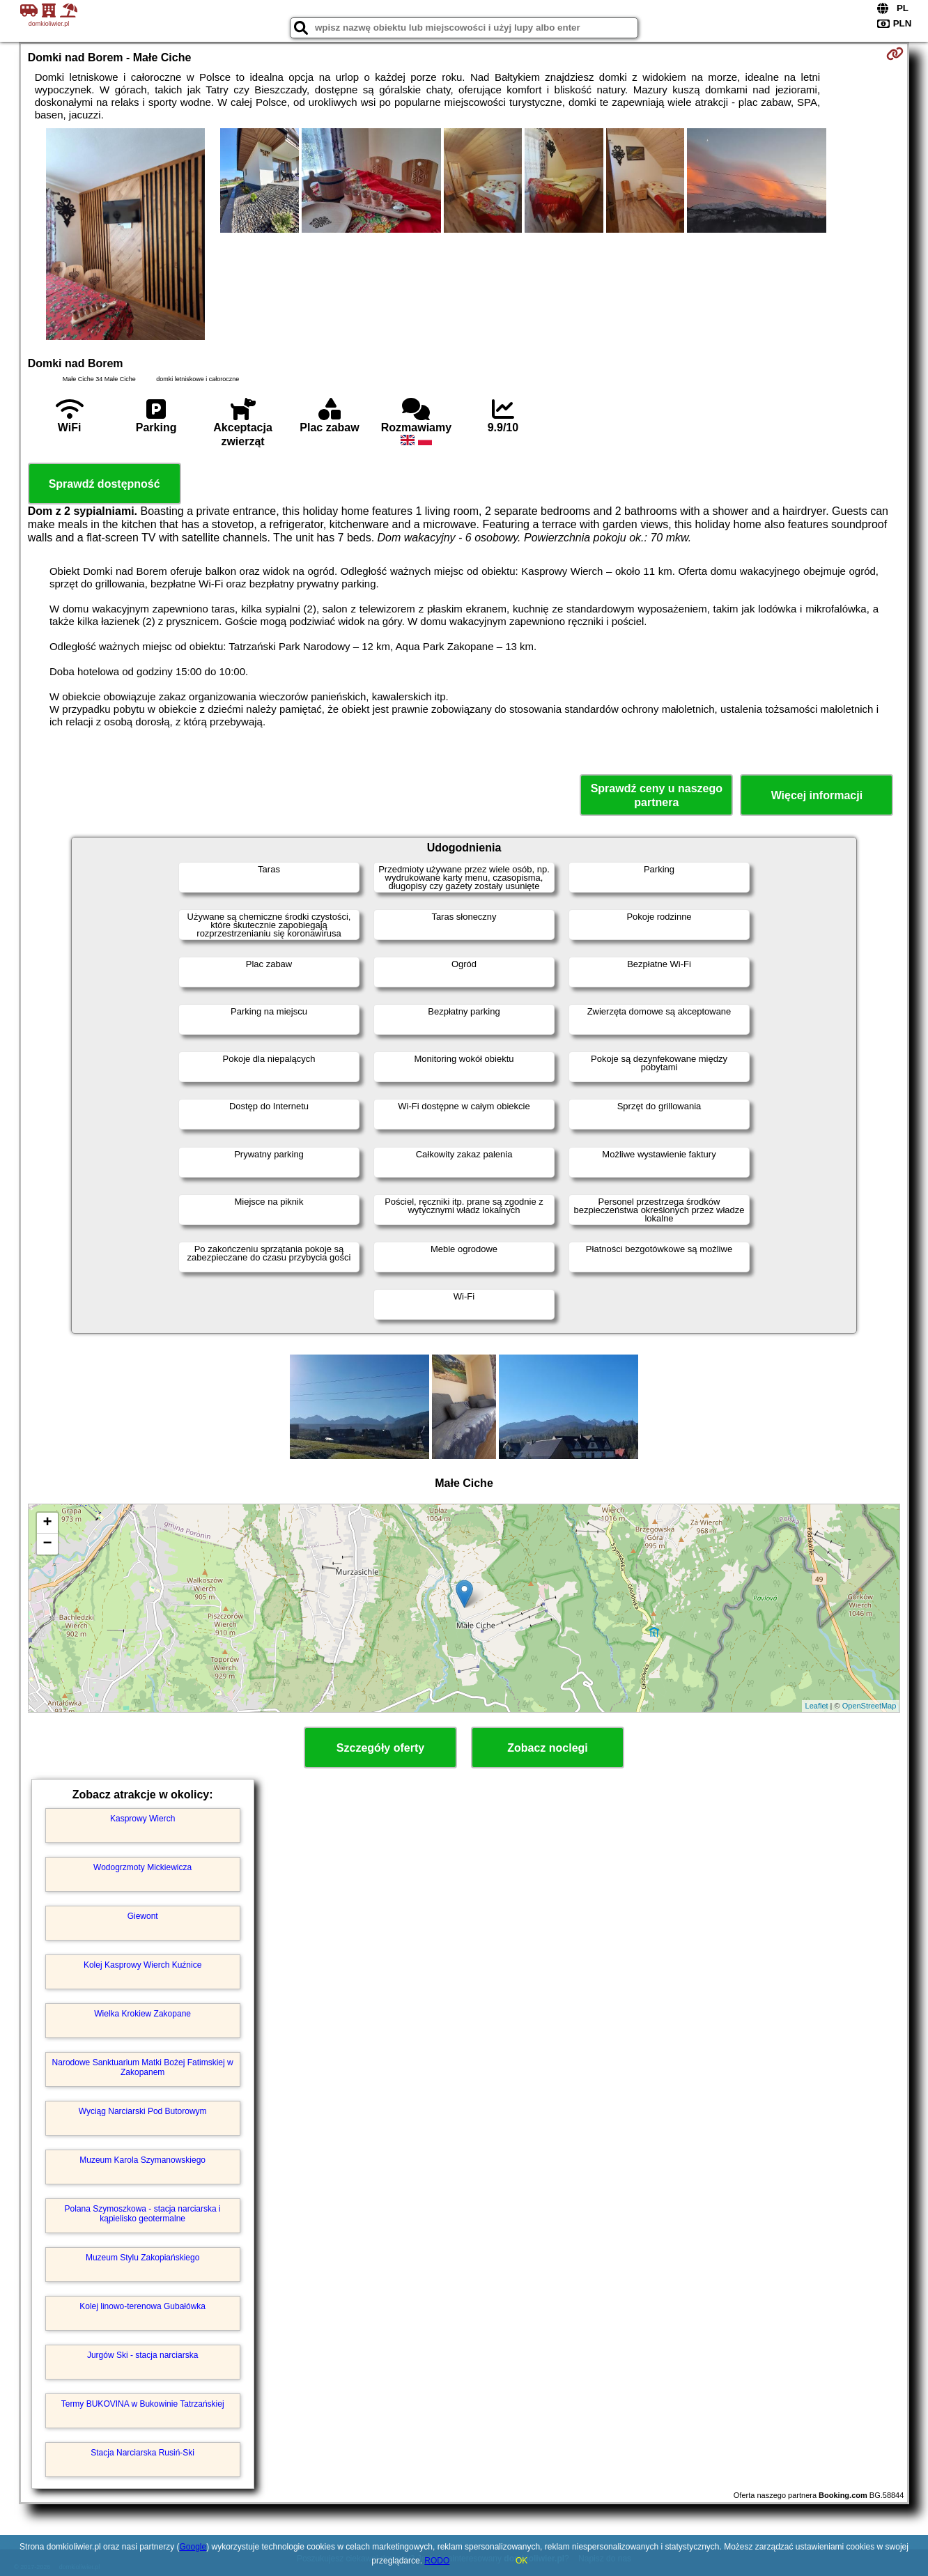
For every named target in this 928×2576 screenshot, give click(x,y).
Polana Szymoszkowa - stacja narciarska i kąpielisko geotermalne (143, 2213)
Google (192, 2547)
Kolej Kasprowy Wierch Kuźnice (142, 1965)
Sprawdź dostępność (104, 484)
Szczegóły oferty (380, 1748)
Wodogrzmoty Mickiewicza (142, 1867)
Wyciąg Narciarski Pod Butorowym (143, 2111)
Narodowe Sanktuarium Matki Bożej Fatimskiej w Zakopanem (142, 2067)
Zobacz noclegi (547, 1748)
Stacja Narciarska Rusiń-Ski (142, 2453)
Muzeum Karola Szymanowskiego (142, 2160)
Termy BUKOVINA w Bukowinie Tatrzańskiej (142, 2404)
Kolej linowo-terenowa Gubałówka (142, 2306)
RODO (436, 2561)
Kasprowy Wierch (142, 1818)
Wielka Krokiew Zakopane (142, 2014)
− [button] (47, 1544)
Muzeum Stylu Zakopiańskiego (142, 2257)
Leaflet (816, 1706)
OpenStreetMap (869, 1706)
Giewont (142, 1916)
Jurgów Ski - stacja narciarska (142, 2355)
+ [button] (47, 1523)
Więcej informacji (817, 795)
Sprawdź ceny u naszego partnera (656, 795)
